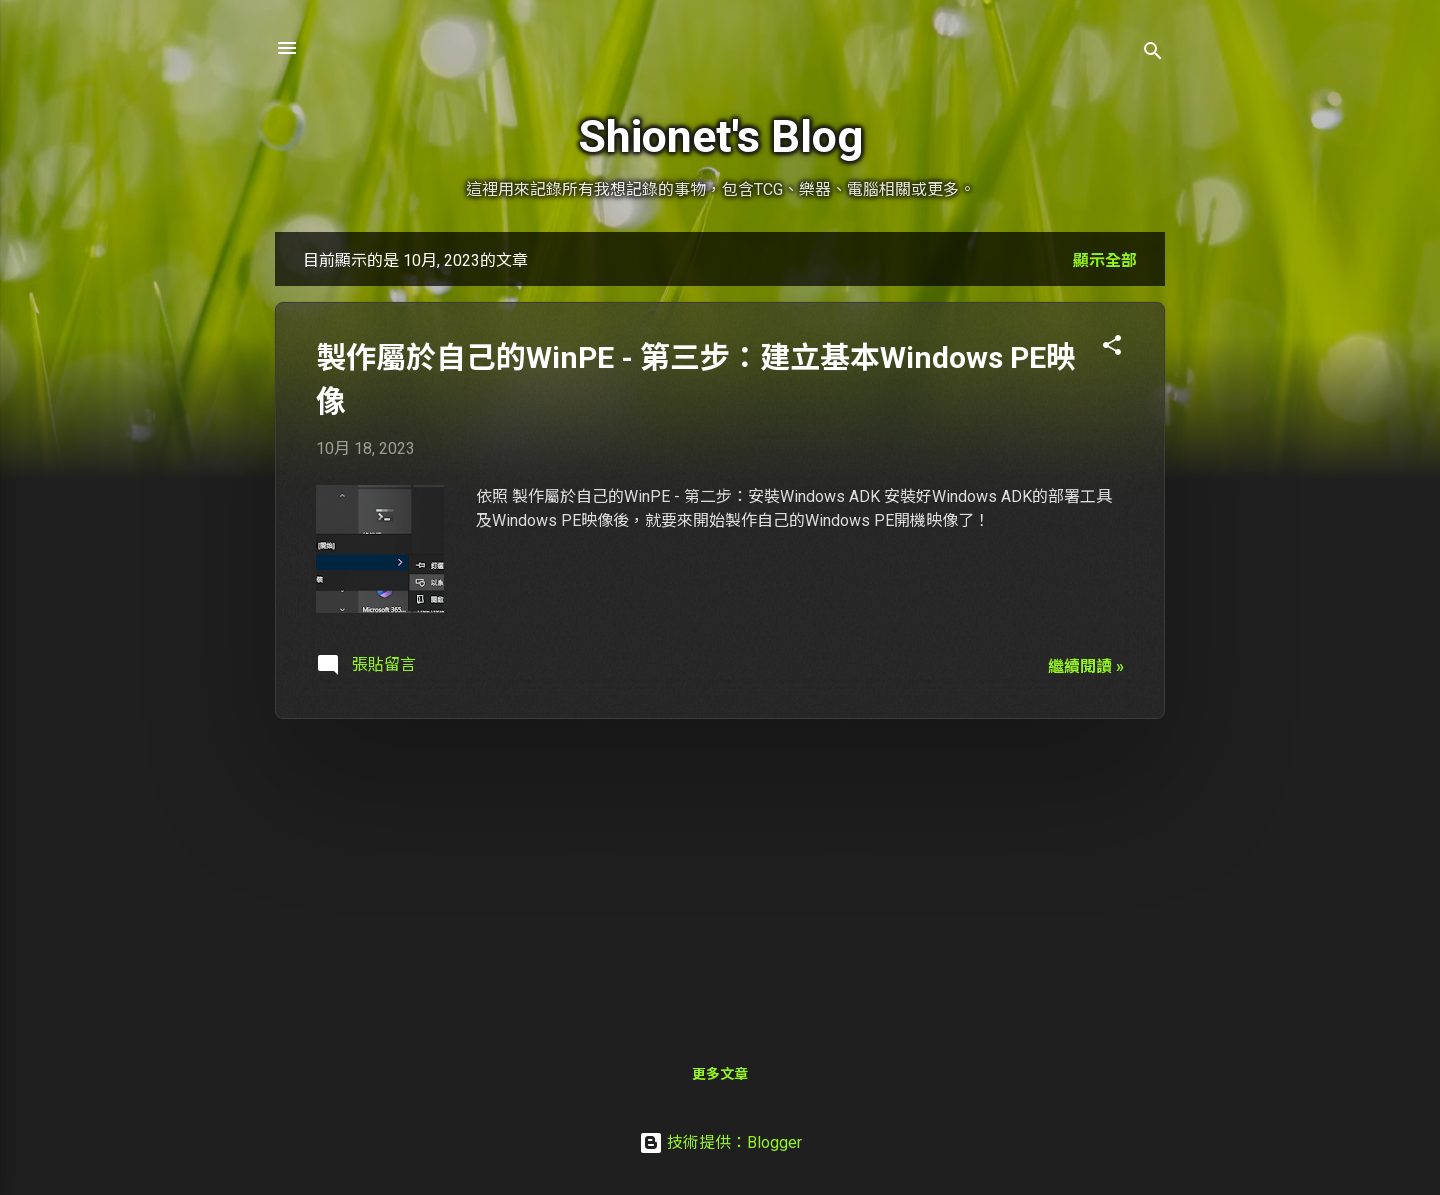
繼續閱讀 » (1086, 666)
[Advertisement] (720, 875)
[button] (1112, 348)
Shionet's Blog (720, 136)
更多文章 (720, 1074)
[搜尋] (1153, 54)
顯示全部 (1105, 260)
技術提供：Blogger (720, 1142)
